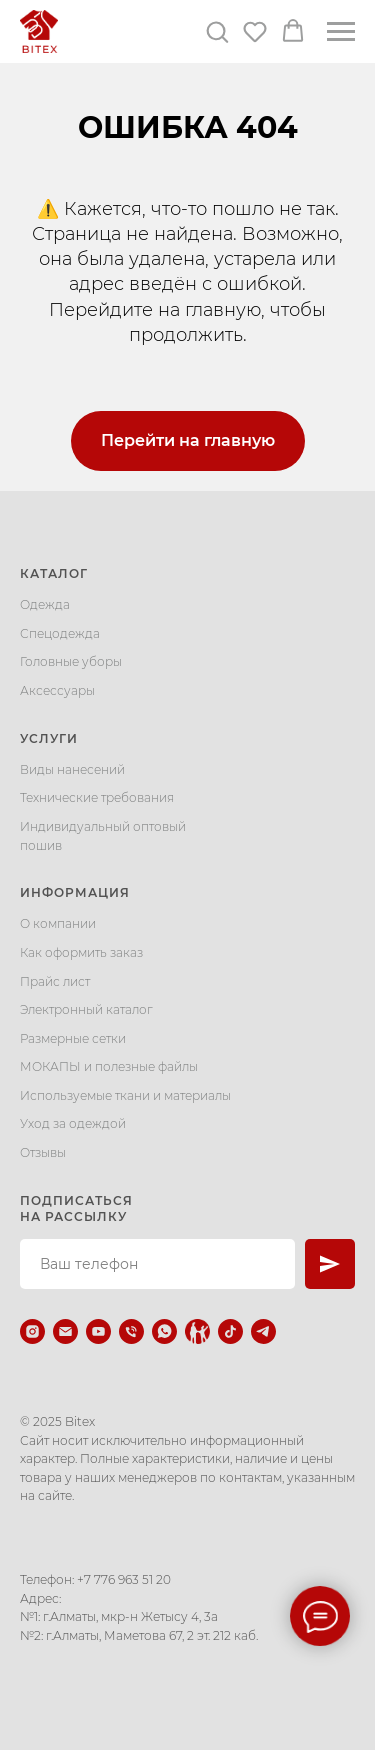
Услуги (49, 738)
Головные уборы (71, 661)
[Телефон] (131, 1331)
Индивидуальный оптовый (103, 826)
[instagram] (32, 1331)
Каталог (54, 573)
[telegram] (263, 1331)
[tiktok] (230, 1331)
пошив (41, 845)
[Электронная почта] (65, 1331)
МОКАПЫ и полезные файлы (109, 1066)
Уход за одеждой (73, 1123)
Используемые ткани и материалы (125, 1095)
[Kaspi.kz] (197, 1331)
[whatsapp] (164, 1331)
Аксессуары (57, 690)
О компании (58, 923)
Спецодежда (60, 633)
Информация (75, 892)
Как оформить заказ (81, 952)
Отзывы (43, 1152)
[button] (217, 31)
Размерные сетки (73, 1038)
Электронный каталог (86, 1009)
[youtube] (98, 1331)
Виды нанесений (72, 769)
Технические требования (97, 797)
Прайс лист (55, 981)
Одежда (45, 604)
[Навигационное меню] (341, 32)
